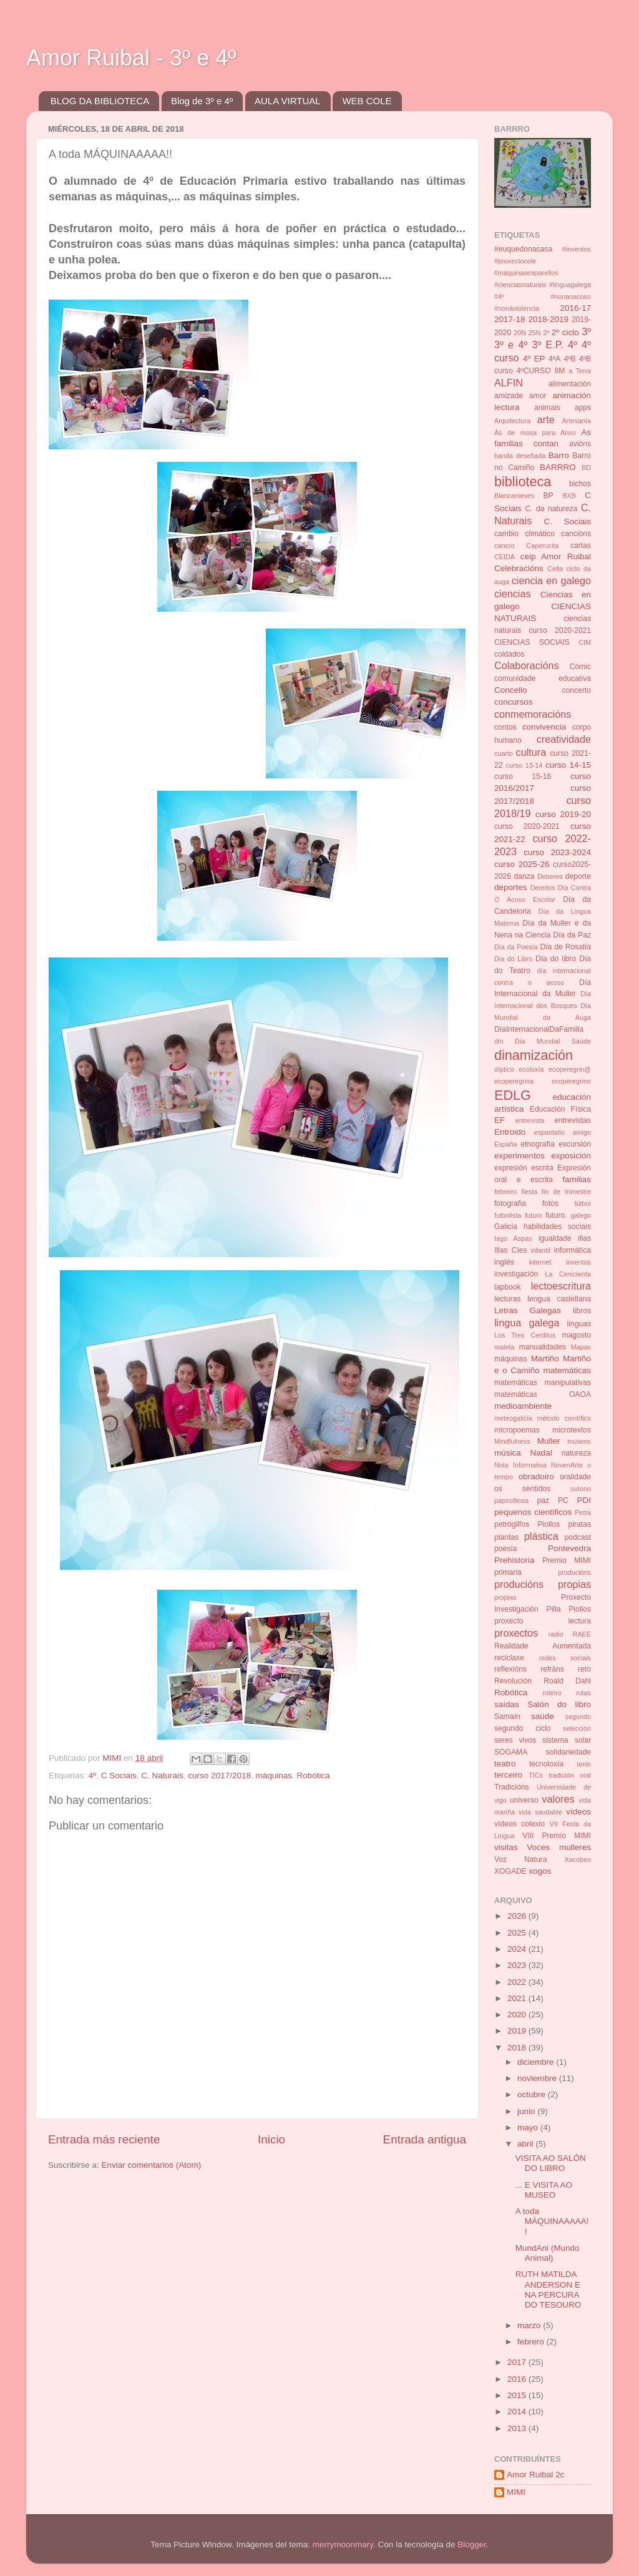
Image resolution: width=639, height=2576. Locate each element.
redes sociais (565, 1658)
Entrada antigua (424, 2139)
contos (505, 727)
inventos (578, 1262)
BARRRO (558, 467)
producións (574, 1572)
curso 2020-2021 (527, 826)
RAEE (582, 1634)
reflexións (510, 1669)
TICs (536, 1775)
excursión (575, 1144)
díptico (504, 1069)
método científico (564, 1418)
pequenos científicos (533, 1512)
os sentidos (522, 1488)
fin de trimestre (566, 1191)
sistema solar (566, 1740)
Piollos (548, 1524)
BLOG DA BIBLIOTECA (100, 100)
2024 (518, 1949)
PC (563, 1500)
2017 (518, 2362)
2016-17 (575, 308)
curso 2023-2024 (557, 852)
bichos (580, 483)
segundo (578, 1716)
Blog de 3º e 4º (202, 100)
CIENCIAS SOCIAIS (532, 642)
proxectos (516, 1632)
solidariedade (568, 1752)
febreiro (505, 1191)
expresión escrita (524, 1167)
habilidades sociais (557, 1226)
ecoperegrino (571, 1081)
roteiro (552, 1693)
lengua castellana (559, 1299)
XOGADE (510, 1871)
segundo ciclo (522, 1728)
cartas (580, 545)
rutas (583, 1693)
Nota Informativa (520, 1465)
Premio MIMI (566, 1560)
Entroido (509, 1132)
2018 (518, 2047)
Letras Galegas (527, 1310)
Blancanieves (514, 495)
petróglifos (511, 1524)
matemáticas (567, 1370)
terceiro (508, 1775)
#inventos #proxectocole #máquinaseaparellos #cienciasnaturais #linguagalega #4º (542, 272)
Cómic (580, 666)
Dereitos (542, 887)
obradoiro (536, 1476)
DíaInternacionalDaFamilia (538, 1029)
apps (583, 407)
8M (559, 370)
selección (577, 1728)
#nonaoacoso (570, 296)
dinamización (533, 1055)
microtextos (571, 1430)
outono (580, 1488)
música (507, 1452)
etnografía (537, 1144)
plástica (541, 1536)
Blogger (471, 2544)
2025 (518, 1932)
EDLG (512, 1095)
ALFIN (508, 382)
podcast (577, 1537)
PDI (584, 1500)
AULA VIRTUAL (288, 100)
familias (576, 1179)
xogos (540, 1871)
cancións (576, 533)
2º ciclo (565, 332)
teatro (505, 1763)
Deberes (550, 876)
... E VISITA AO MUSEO (543, 2190)
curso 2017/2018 (219, 1775)
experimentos (519, 1155)
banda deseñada (519, 455)
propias (505, 1597)
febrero (532, 2341)
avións (580, 443)
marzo (530, 2325)
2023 (518, 1965)
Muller (548, 1441)
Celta (555, 568)
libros (582, 1310)
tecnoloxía (546, 1764)
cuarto (503, 753)
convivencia (544, 727)
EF (499, 1120)
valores (558, 1799)
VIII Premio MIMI (556, 1835)
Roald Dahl (567, 1681)
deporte (578, 876)
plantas (506, 1537)
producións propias (542, 1584)
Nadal (541, 1452)
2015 (518, 2395)
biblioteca (522, 481)
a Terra (579, 371)
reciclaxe (509, 1657)
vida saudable (540, 1812)
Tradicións (511, 1787)
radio (556, 1634)
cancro (504, 545)
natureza (576, 1453)
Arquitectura (512, 420)
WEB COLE (366, 100)
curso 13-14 (524, 765)
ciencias (512, 593)
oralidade (575, 1476)
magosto (576, 1335)
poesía (505, 1548)
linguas (579, 1324)
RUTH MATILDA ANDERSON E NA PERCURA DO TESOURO (548, 2289)
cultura (531, 752)
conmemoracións (532, 714)
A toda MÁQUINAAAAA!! (552, 2221)
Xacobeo (577, 1859)
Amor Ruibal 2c (535, 2474)
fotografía (510, 1203)
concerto (576, 690)
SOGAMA (510, 1752)
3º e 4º (510, 344)
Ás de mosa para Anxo (535, 432)
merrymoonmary (343, 2544)
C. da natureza (551, 508)
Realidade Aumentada (542, 1646)
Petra (583, 1512)
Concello (510, 690)
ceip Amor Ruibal (555, 556)
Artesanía (576, 420)
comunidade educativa (542, 678)
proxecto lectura (542, 1621)
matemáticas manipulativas (542, 1382)
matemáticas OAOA (542, 1394)
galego (581, 1215)
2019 (518, 2030)
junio (527, 2111)
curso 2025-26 (521, 864)
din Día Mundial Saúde (542, 1041)
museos (579, 1441)
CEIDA (504, 557)
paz (543, 1500)
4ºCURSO (534, 370)
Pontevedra (569, 1548)
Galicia (505, 1226)
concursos (513, 702)
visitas (506, 1847)
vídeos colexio (519, 1823)
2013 (518, 2428)
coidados (509, 654)
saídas (506, 1704)
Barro (559, 455)
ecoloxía (531, 1069)
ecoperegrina (514, 1081)
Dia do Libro (513, 958)
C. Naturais (162, 1775)
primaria (508, 1572)
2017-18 (509, 319)
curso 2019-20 (563, 814)
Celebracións (519, 568)
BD (586, 467)
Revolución (513, 1681)
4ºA (554, 359)
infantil (540, 1250)
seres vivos (515, 1740)
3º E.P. (547, 344)
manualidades (543, 1347)
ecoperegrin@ (570, 1069)
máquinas (273, 1775)
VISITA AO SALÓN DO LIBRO (550, 2163)
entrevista (530, 1120)
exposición (571, 1155)
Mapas (581, 1347)
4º (92, 1775)
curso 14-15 (568, 765)
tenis (584, 1764)
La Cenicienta (568, 1274)
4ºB (569, 359)
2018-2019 (548, 319)
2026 (518, 1916)
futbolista (507, 1215)
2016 (518, 2379)
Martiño (545, 1358)
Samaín (507, 1716)
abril (526, 2143)
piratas (579, 1524)
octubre (532, 2094)
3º (586, 331)
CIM (584, 642)
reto (584, 1669)
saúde (542, 1716)
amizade (508, 395)
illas (584, 1238)
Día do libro (555, 958)
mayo (528, 2127)
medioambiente (523, 1406)
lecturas (507, 1299)
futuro (533, 1215)
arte (546, 419)
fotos (550, 1203)
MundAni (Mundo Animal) (547, 2253)
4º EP (534, 358)
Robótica (313, 1775)
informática (572, 1250)
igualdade (555, 1238)
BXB (569, 495)
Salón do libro (559, 1704)
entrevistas (572, 1120)
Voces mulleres (559, 1847)
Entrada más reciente (104, 2139)
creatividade (564, 739)
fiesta (529, 1191)
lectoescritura (561, 1285)
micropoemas (517, 1430)
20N (520, 332)
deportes (510, 887)
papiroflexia (511, 1500)
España (505, 1144)
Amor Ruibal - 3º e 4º (131, 58)
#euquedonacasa (523, 249)
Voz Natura (520, 1859)
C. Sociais (568, 521)
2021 (518, 1998)
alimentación (570, 384)
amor (538, 395)
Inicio (271, 2139)
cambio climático (524, 533)
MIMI (516, 2492)
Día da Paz (572, 935)
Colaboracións (526, 665)
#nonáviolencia (516, 308)
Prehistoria (514, 1560)
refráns (552, 1669)
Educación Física (560, 1109)
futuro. (556, 1215)
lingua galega (526, 1322)
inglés (504, 1262)
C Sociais (119, 1775)
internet (540, 1262)
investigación (516, 1274)
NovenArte (567, 1465)
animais (547, 407)
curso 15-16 (522, 776)
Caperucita (542, 545)
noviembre (538, 2078)
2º (546, 332)
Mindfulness (512, 1441)
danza (524, 876)
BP (549, 495)
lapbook (507, 1287)
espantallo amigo (562, 1132)
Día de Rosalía (565, 947)
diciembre (536, 2062)
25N (535, 332)
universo (524, 1800)
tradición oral (570, 1775)
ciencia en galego (551, 580)
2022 (518, 1982)
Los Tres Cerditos (524, 1335)
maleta (504, 1347)
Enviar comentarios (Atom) (152, 2165)
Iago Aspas (513, 1238)
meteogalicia (513, 1418)
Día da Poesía (516, 947)
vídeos (578, 1811)
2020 (518, 2014)
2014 (518, 2411)
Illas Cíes (510, 1250)
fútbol (583, 1203)
